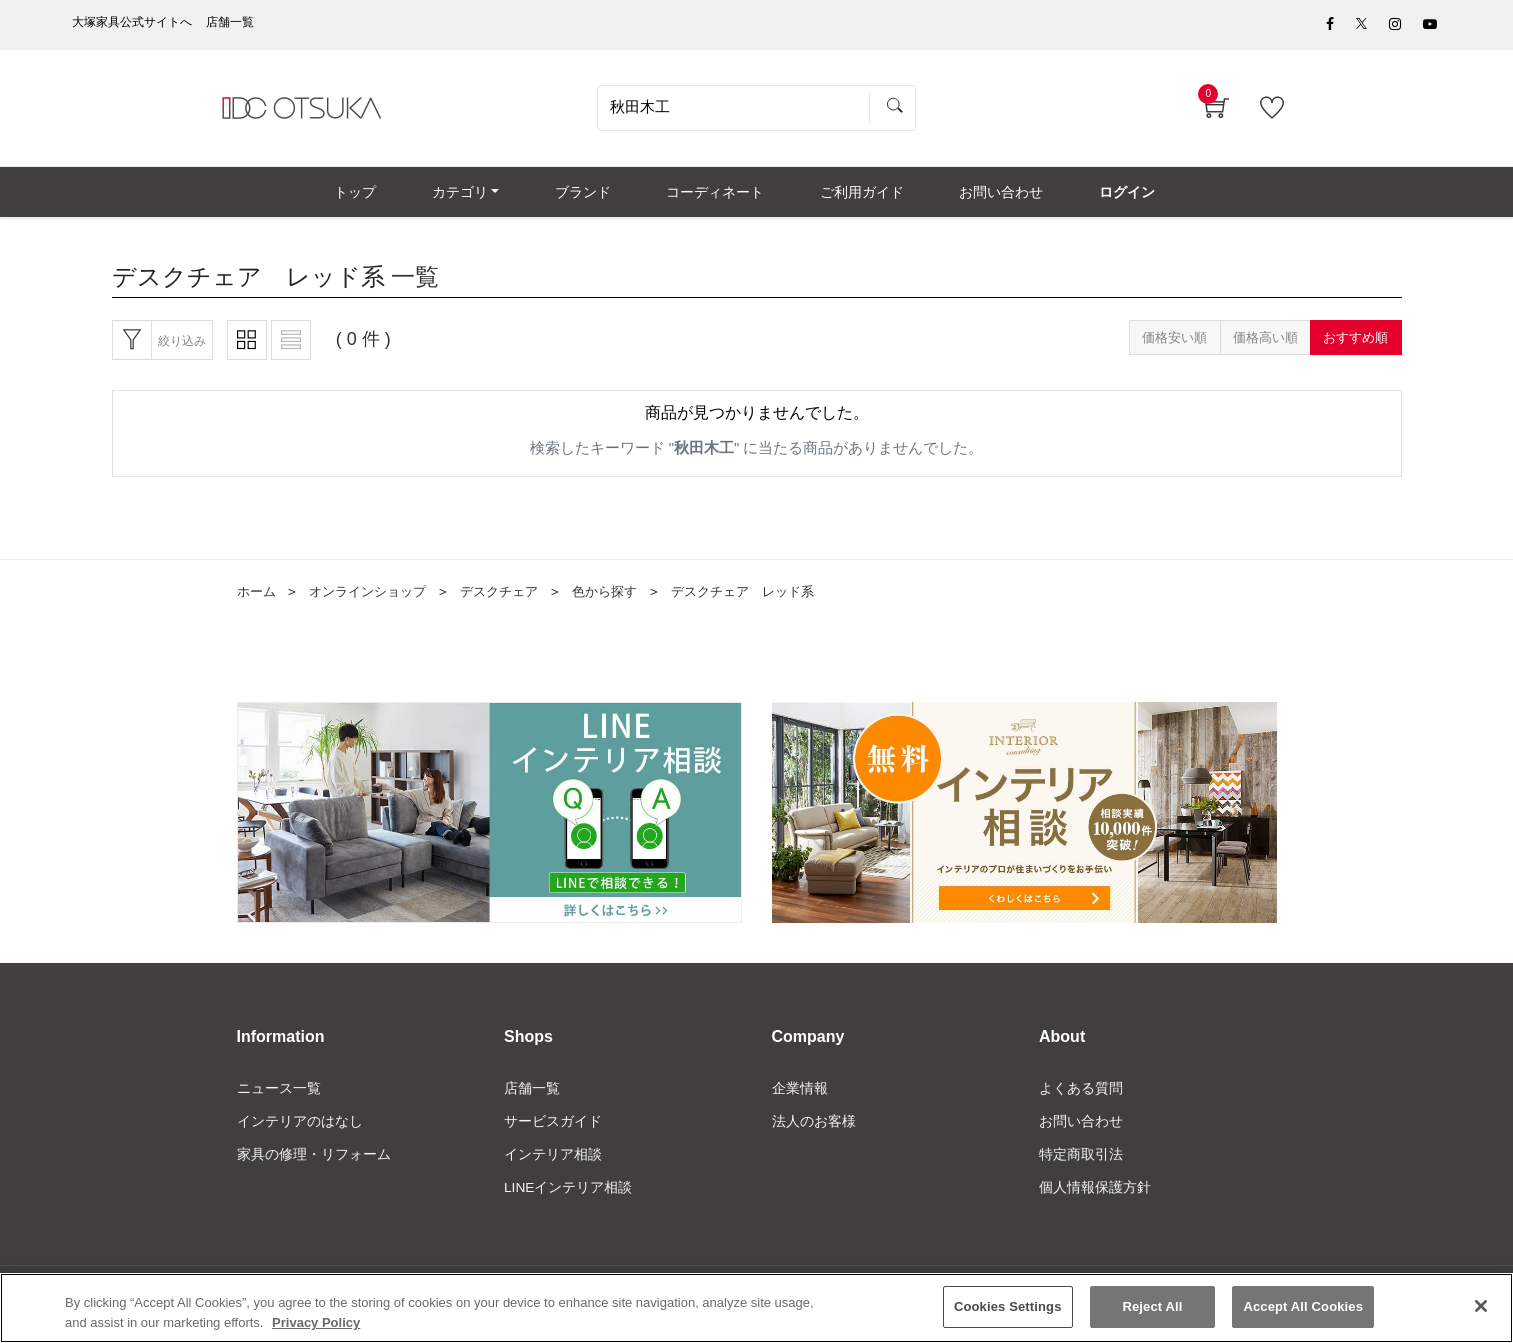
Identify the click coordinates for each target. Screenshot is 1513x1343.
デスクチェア (514, 601)
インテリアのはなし (300, 1131)
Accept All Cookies (1303, 1309)
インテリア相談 (553, 1165)
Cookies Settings (1008, 1309)
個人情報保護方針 (1095, 1199)
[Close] (1481, 1309)
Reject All (1152, 1309)
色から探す (625, 601)
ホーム (258, 601)
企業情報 (800, 1097)
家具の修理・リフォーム (314, 1165)
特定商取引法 (1081, 1165)
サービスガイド (553, 1131)
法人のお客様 (814, 1131)
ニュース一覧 (279, 1097)
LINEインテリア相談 (568, 1199)
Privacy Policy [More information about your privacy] (316, 1325)
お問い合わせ (1081, 1131)
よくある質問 (1081, 1097)
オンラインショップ (375, 601)
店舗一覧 (532, 1097)
